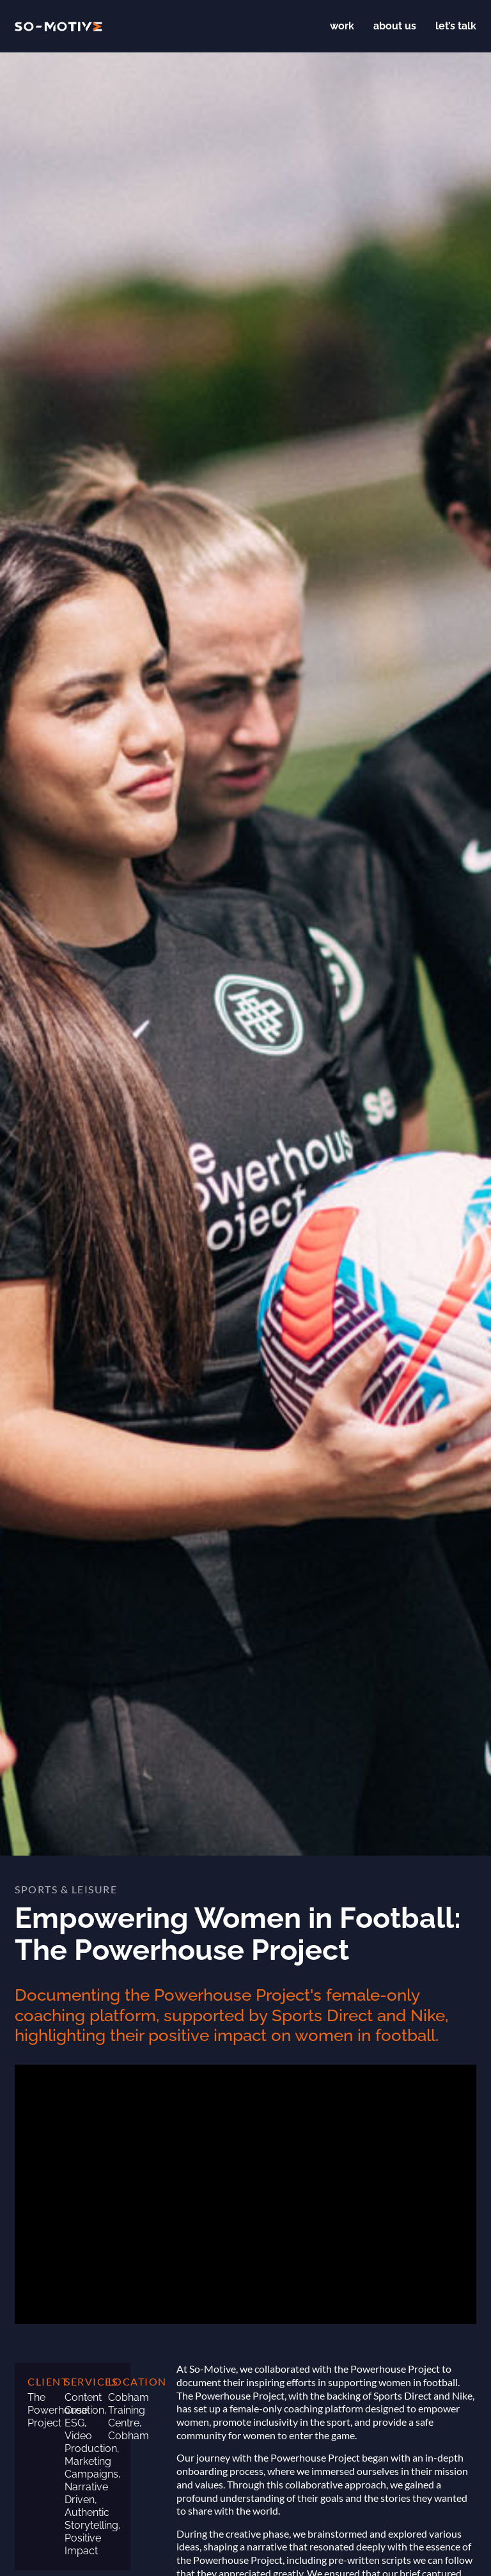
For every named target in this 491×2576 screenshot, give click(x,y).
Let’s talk (455, 26)
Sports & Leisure (66, 1889)
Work (342, 26)
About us (394, 26)
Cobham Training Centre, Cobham (128, 2416)
